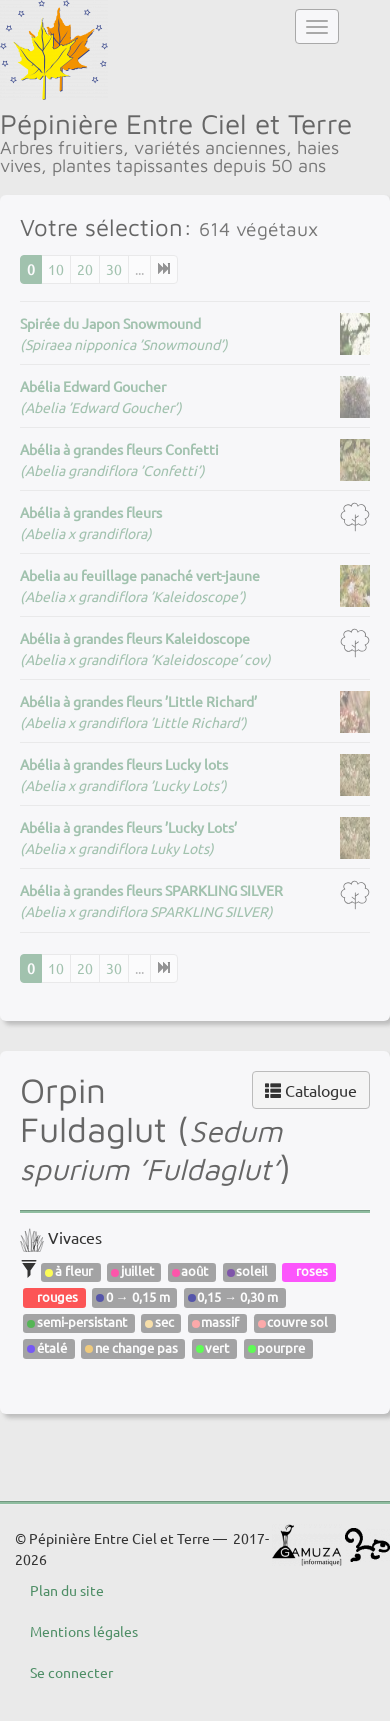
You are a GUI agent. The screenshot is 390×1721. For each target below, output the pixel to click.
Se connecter (71, 1672)
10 (56, 269)
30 (114, 269)
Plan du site (67, 1590)
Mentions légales (84, 1631)
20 (85, 269)
